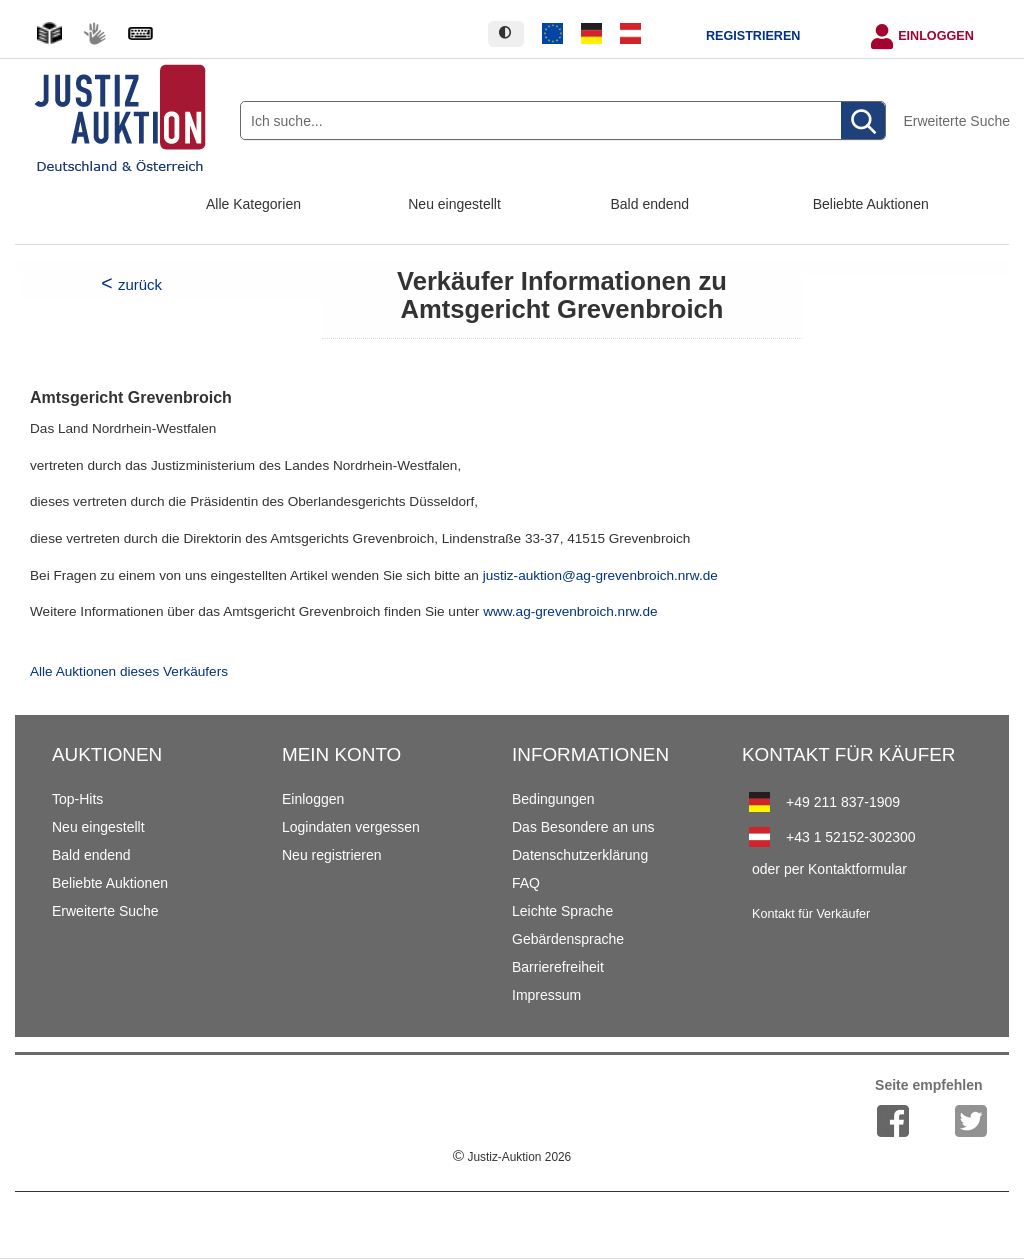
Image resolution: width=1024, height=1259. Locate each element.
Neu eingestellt (454, 204)
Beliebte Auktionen (871, 204)
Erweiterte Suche (956, 121)
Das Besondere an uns (583, 827)
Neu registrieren (332, 855)
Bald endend (650, 204)
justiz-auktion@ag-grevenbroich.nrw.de (600, 575)
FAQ (526, 883)
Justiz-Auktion (512, 1157)
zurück (140, 284)
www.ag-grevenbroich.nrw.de (570, 611)
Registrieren (753, 36)
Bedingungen (553, 799)
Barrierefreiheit (558, 967)
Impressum (546, 995)
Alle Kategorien (253, 204)
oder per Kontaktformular (829, 869)
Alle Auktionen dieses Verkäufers (129, 671)
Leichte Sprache (562, 911)
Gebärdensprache (568, 939)
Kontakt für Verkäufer (811, 914)
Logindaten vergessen (351, 827)
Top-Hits (77, 799)
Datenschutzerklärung (580, 855)
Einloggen (936, 36)
